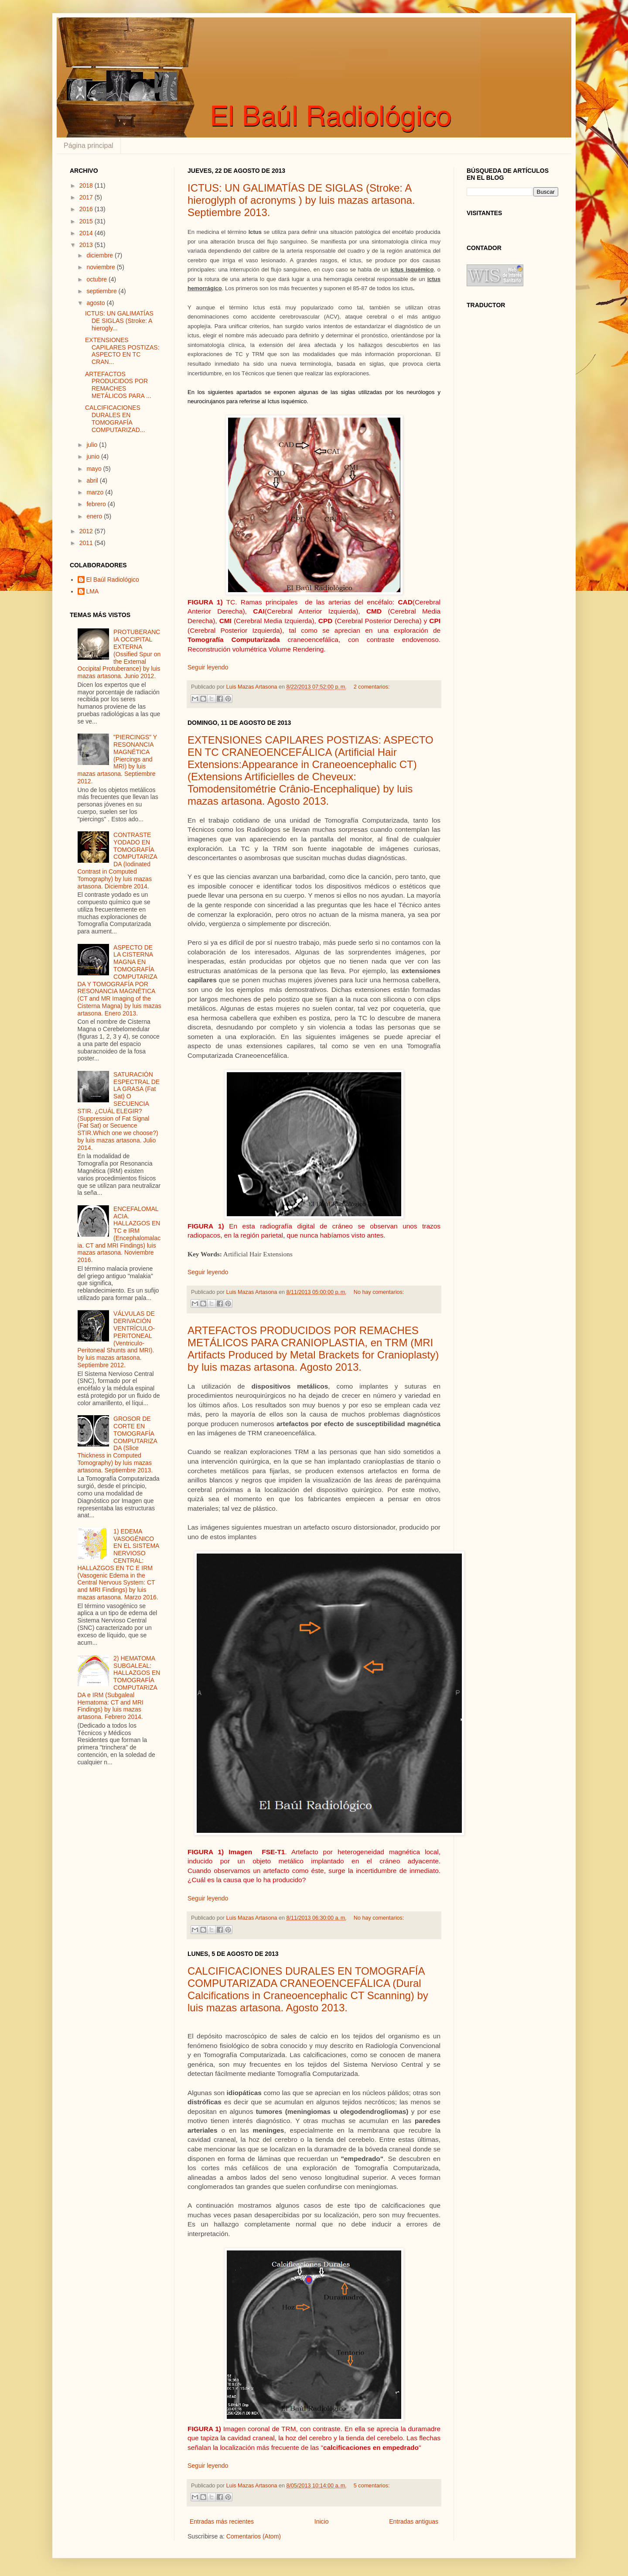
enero (95, 516)
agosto (96, 302)
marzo (95, 492)
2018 (87, 185)
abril (92, 480)
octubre (97, 279)
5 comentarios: (372, 2486)
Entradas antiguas (413, 2521)
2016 (87, 209)
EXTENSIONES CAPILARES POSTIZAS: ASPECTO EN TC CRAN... (122, 350)
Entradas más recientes (222, 2521)
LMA (92, 591)
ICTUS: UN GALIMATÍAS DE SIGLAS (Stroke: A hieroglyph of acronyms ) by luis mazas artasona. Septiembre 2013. (301, 200)
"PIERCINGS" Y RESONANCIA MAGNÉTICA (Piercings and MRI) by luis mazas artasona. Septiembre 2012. (117, 759)
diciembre (100, 255)
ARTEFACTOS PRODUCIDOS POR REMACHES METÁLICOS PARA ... (118, 384)
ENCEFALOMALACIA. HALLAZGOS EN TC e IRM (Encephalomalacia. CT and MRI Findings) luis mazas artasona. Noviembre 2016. (119, 1234)
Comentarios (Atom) (253, 2536)
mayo (94, 468)
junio (93, 456)
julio (92, 444)
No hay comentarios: (379, 1292)
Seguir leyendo (208, 667)
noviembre (101, 267)
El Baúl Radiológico (112, 579)
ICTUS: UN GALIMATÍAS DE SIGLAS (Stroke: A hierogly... (119, 321)
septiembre (102, 291)
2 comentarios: (372, 687)
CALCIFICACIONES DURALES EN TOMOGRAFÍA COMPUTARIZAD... (115, 418)
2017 (87, 197)
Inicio (321, 2521)
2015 (87, 221)
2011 (87, 542)
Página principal (88, 145)
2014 (87, 233)
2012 (87, 531)
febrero (96, 504)
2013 (87, 244)
